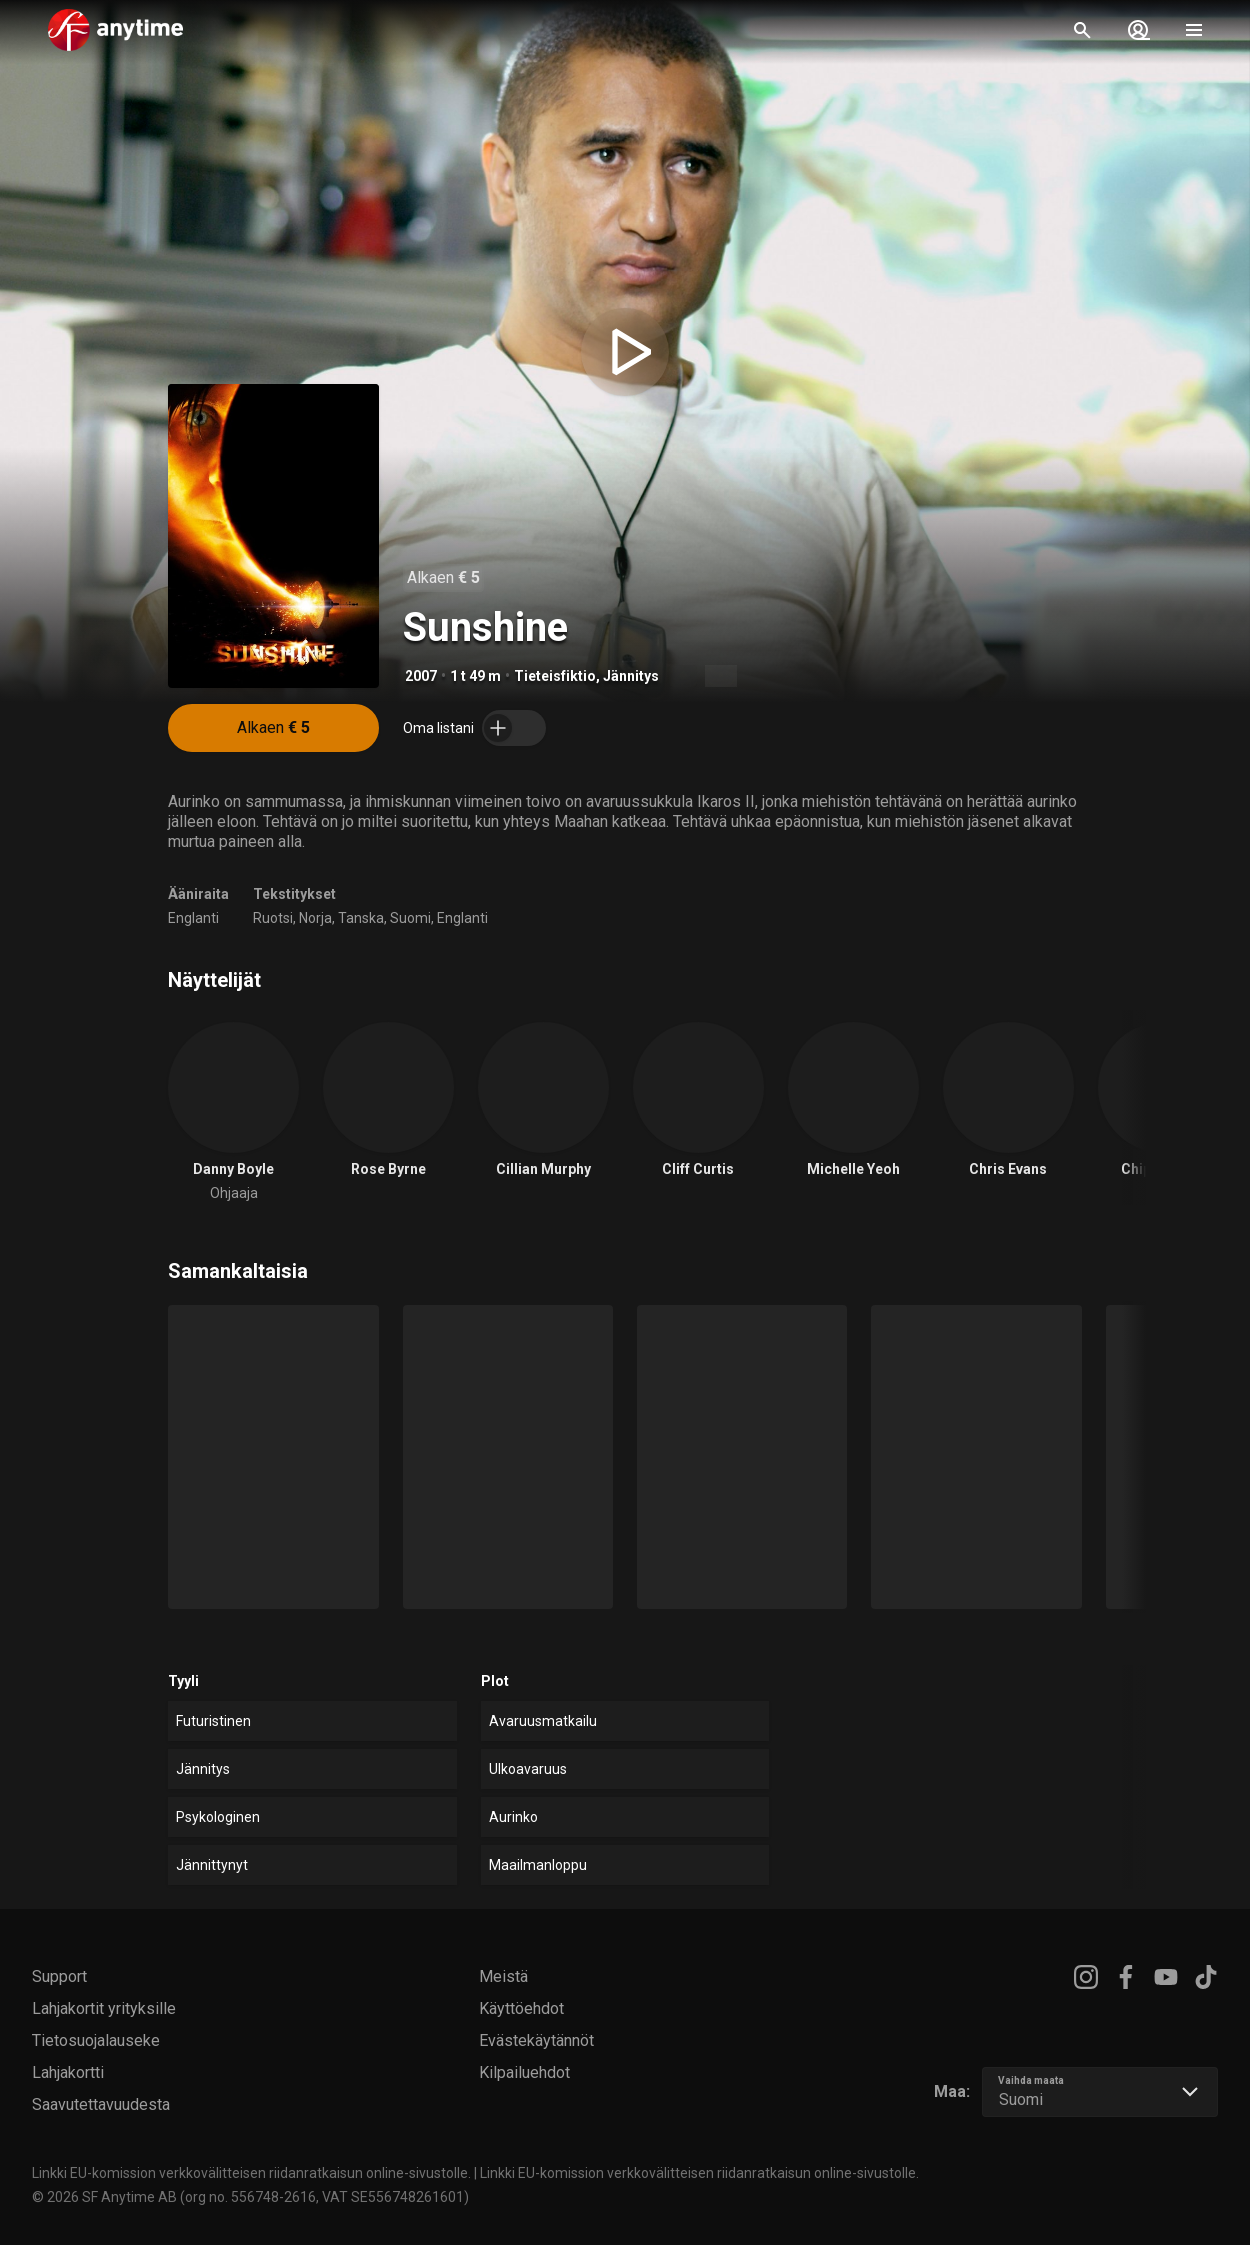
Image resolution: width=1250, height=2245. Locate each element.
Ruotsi (273, 918)
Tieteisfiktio (555, 676)
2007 (421, 676)
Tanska (361, 918)
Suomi (410, 918)
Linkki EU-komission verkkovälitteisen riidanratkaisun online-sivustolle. (251, 2173)
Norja (315, 918)
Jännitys (631, 676)
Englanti (193, 918)
